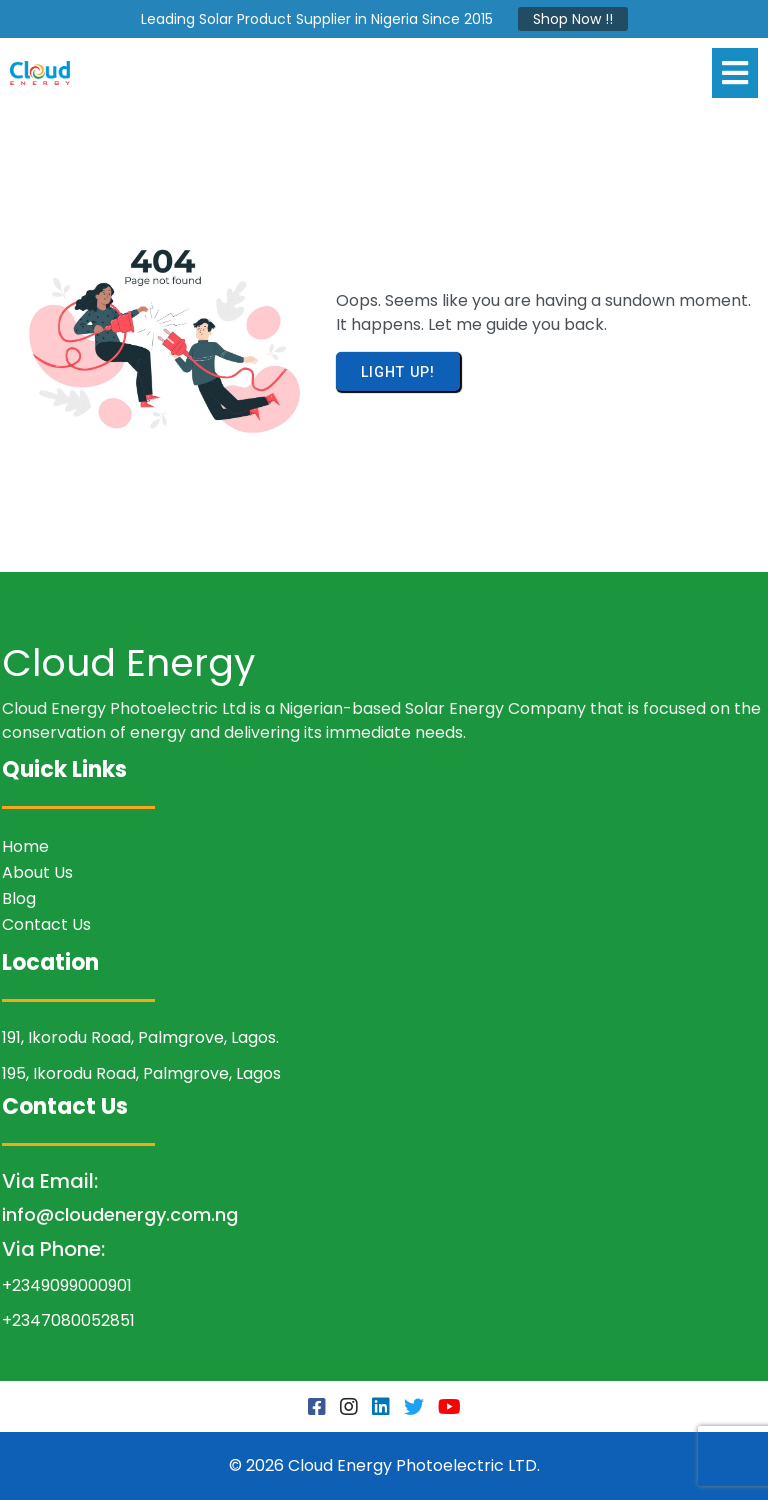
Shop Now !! (573, 19)
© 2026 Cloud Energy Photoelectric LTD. (384, 1465)
